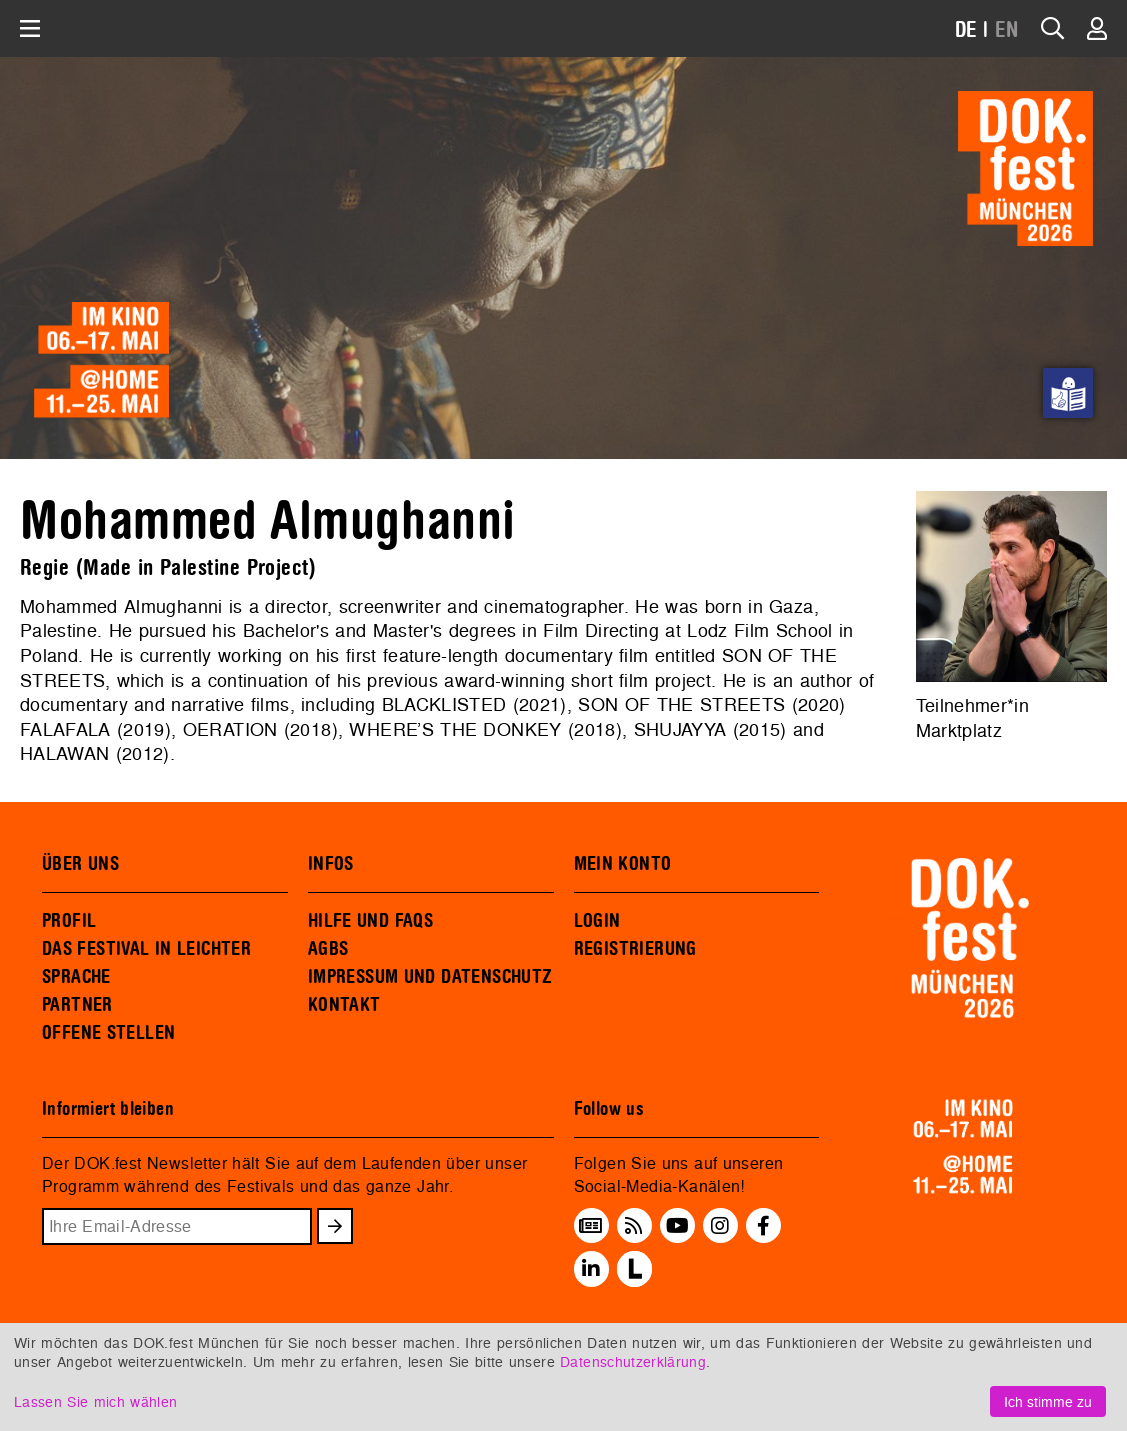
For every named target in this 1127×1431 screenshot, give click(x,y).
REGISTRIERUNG (635, 949)
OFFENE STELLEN (108, 1033)
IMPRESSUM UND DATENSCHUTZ (430, 977)
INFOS (331, 864)
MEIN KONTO (623, 864)
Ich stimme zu (1048, 1401)
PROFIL (69, 921)
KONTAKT (344, 1005)
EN (1007, 30)
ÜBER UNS (80, 864)
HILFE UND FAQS (370, 921)
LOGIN (597, 921)
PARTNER (77, 1005)
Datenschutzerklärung (633, 1361)
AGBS (328, 949)
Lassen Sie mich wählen (95, 1401)
